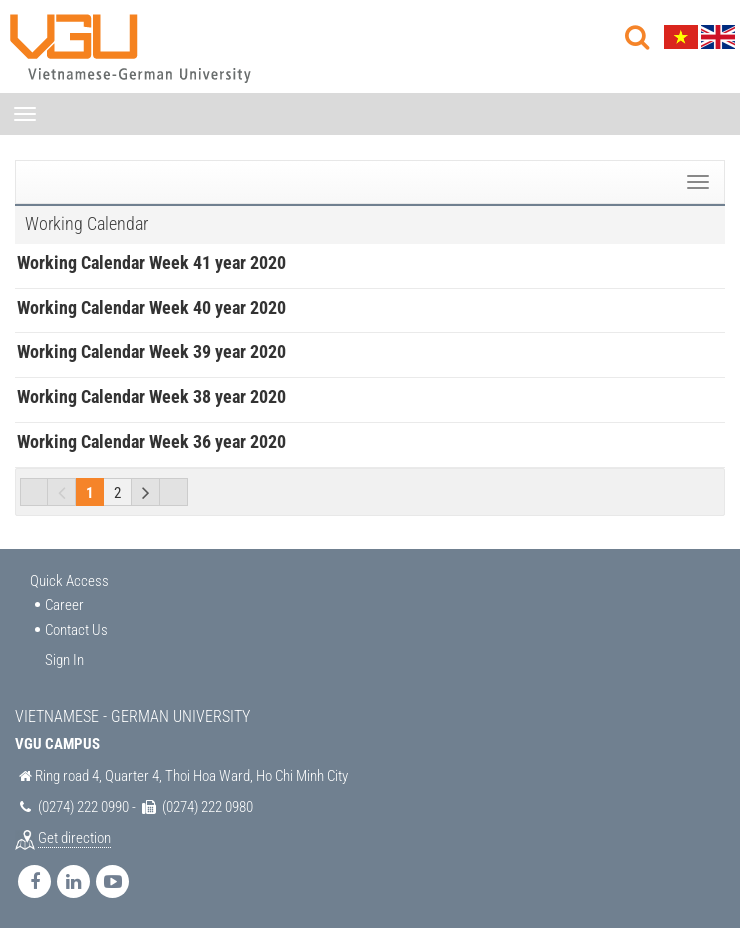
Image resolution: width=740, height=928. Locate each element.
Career (64, 605)
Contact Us (76, 630)
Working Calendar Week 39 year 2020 (151, 351)
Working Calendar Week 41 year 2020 (151, 262)
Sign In (64, 660)
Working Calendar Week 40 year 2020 (151, 307)
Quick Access (69, 581)
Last (174, 492)
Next (146, 492)
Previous (62, 492)
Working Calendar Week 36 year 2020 (151, 441)
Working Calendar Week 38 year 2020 (151, 396)
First (34, 492)
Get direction (74, 838)
